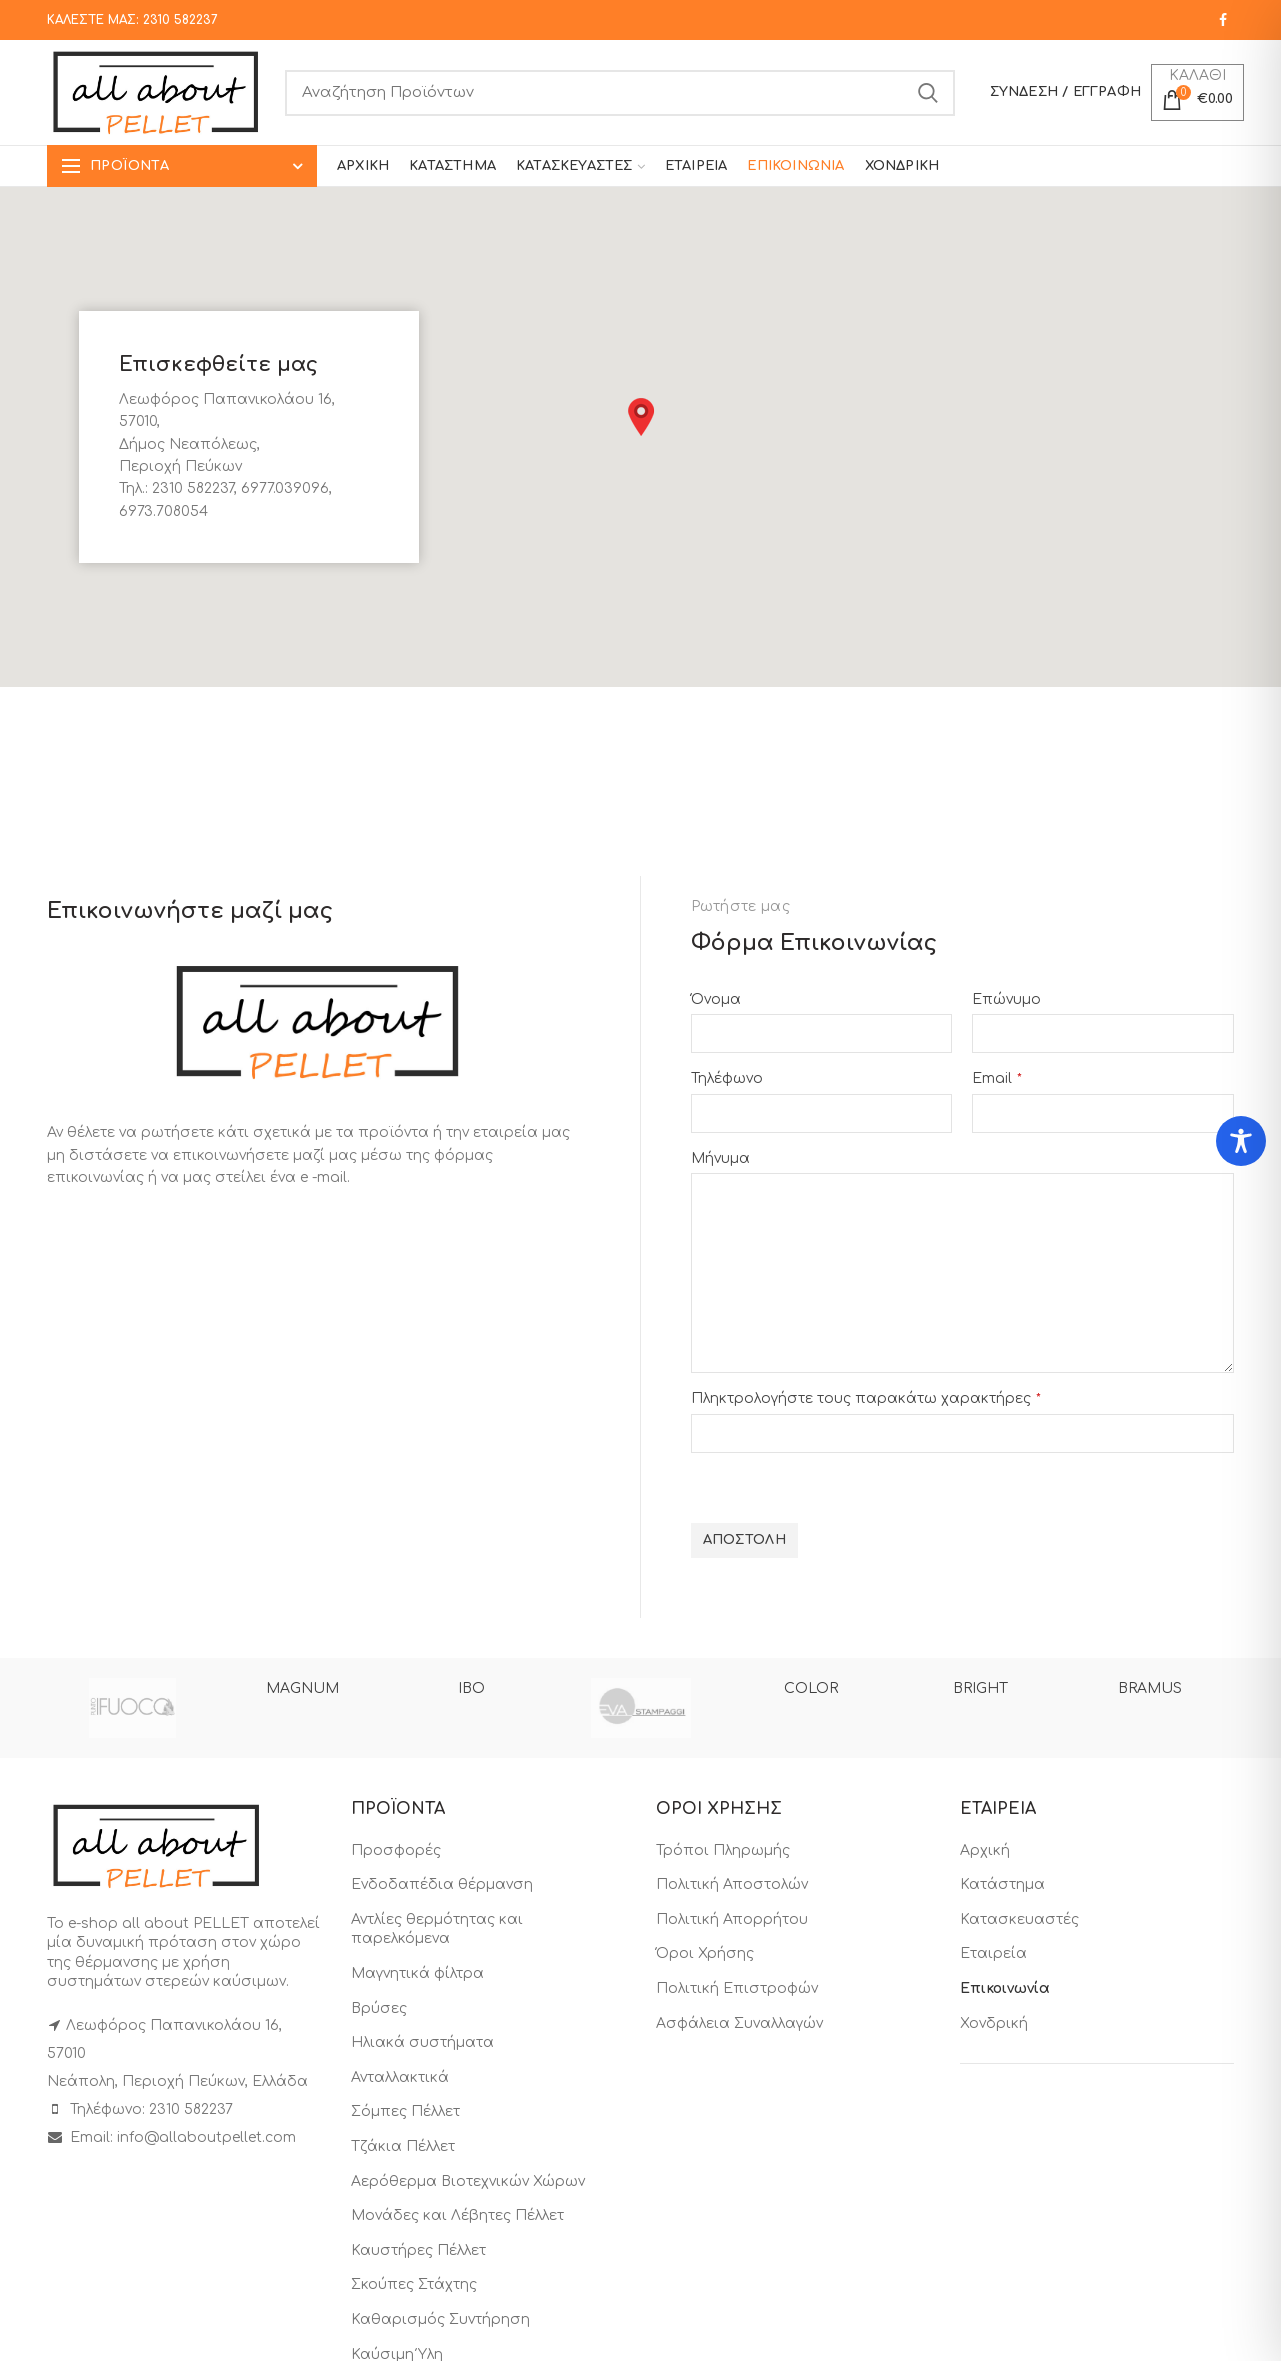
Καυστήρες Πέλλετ (418, 2250)
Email (997, 1078)
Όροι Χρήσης (705, 1953)
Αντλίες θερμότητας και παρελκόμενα (437, 1929)
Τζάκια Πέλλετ (403, 2146)
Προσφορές (396, 1850)
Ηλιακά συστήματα (422, 2042)
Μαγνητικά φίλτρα (417, 1973)
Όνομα (716, 999)
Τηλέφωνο (727, 1078)
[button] (641, 417)
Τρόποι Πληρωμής (723, 1850)
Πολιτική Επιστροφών (737, 1988)
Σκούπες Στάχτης (414, 2284)
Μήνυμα (720, 1158)
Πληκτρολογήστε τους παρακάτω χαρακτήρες (866, 1398)
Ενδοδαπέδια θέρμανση (442, 1884)
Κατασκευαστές (1019, 1919)
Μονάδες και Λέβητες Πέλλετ (457, 2215)
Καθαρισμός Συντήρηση (440, 2319)
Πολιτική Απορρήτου (732, 1919)
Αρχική (985, 1850)
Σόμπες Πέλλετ (405, 2111)
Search (928, 93)
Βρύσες (379, 2008)
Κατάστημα (1002, 1884)
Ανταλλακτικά (400, 2077)
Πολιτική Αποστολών (732, 1884)
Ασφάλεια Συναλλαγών (739, 2023)
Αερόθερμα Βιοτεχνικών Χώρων (468, 2181)
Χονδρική (994, 2023)
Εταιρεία (993, 1953)
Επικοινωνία (1005, 1988)
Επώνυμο (1006, 999)
